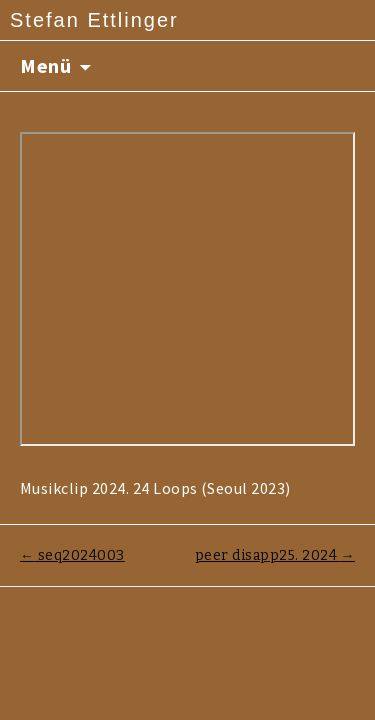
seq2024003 (72, 555)
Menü (45, 65)
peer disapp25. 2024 (275, 555)
